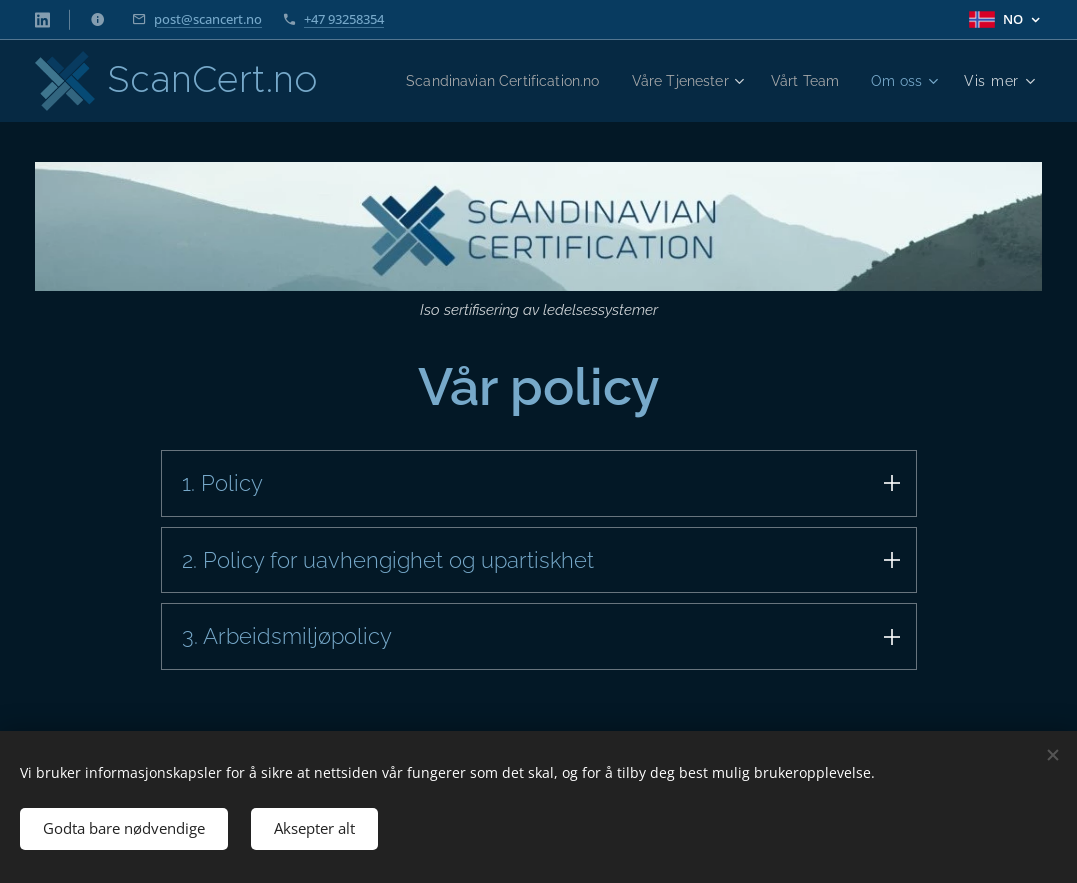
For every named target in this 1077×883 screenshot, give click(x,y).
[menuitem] (581, 81)
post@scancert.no (208, 19)
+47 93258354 (344, 19)
